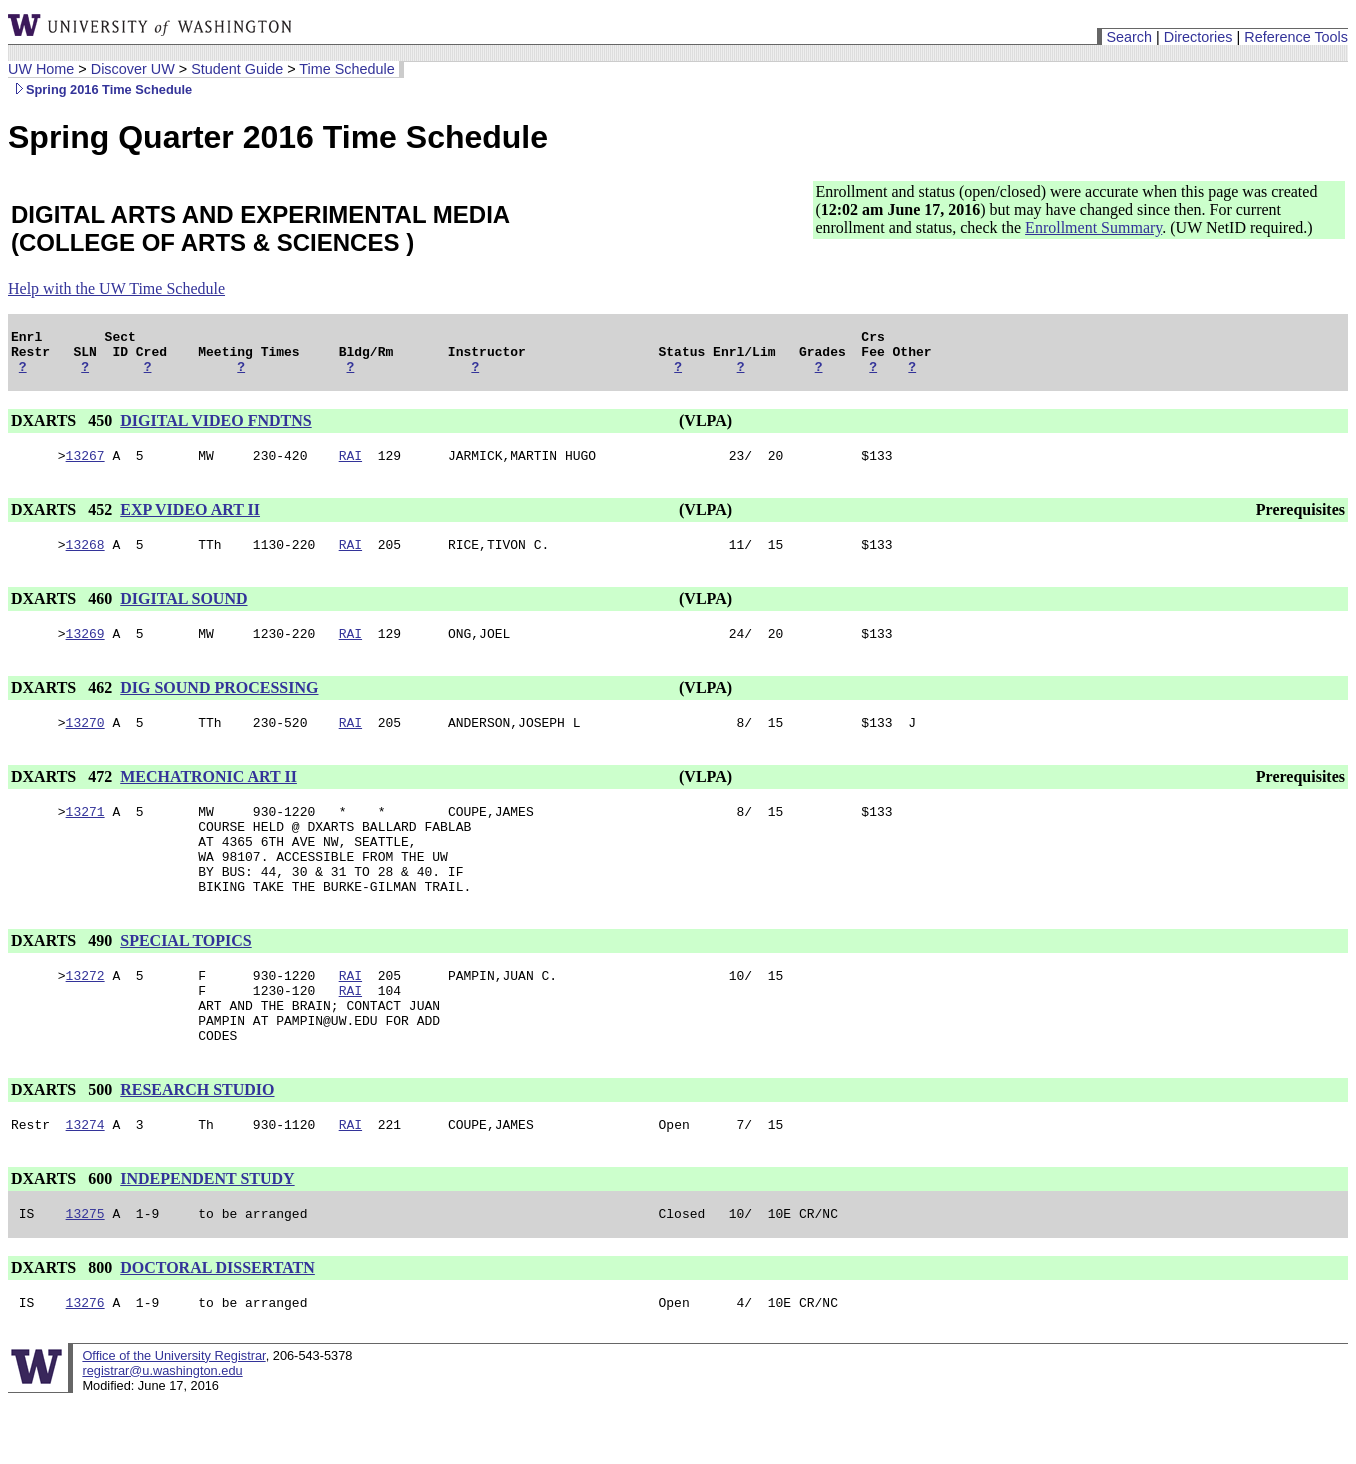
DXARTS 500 (63, 1143)
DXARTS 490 (63, 979)
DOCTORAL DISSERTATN (217, 1327)
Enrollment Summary (1093, 227)
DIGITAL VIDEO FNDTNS (215, 429)
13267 (85, 467)
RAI (350, 467)
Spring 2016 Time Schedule (100, 89)
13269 (85, 651)
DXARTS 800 (63, 1327)
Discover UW (133, 69)
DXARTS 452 (63, 521)
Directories (1198, 37)
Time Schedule (346, 69)
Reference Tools (1296, 37)
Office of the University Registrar (173, 1418)
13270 (85, 743)
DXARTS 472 (63, 797)
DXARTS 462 (63, 705)
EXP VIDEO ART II (190, 521)
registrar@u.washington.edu (162, 1433)
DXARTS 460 (63, 613)
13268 (85, 559)
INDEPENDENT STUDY (207, 1235)
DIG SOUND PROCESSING (219, 705)
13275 (85, 1273)
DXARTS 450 (63, 429)
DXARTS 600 (63, 1235)
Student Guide (237, 69)
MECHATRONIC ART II (208, 797)
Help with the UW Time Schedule (116, 288)
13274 (85, 1181)
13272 (85, 1017)
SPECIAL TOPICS (185, 979)
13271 (85, 835)
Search (1129, 37)
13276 (85, 1365)
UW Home (41, 69)
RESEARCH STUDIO (197, 1143)
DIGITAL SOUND (183, 613)
